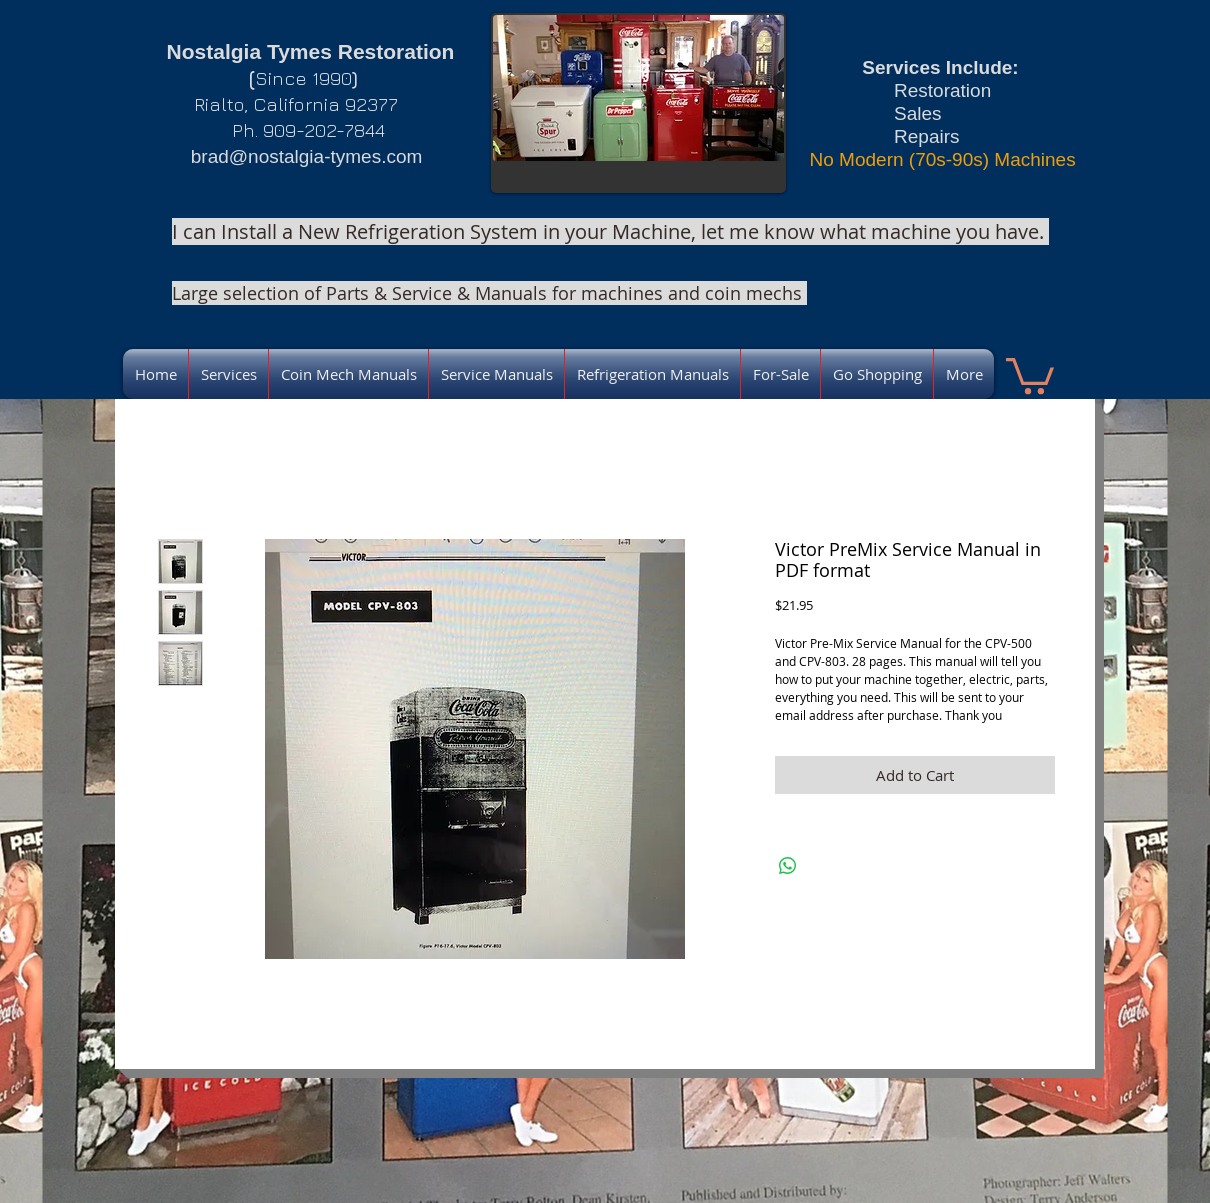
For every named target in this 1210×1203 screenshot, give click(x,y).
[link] (1030, 374)
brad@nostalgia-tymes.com (307, 156)
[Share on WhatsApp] (788, 866)
